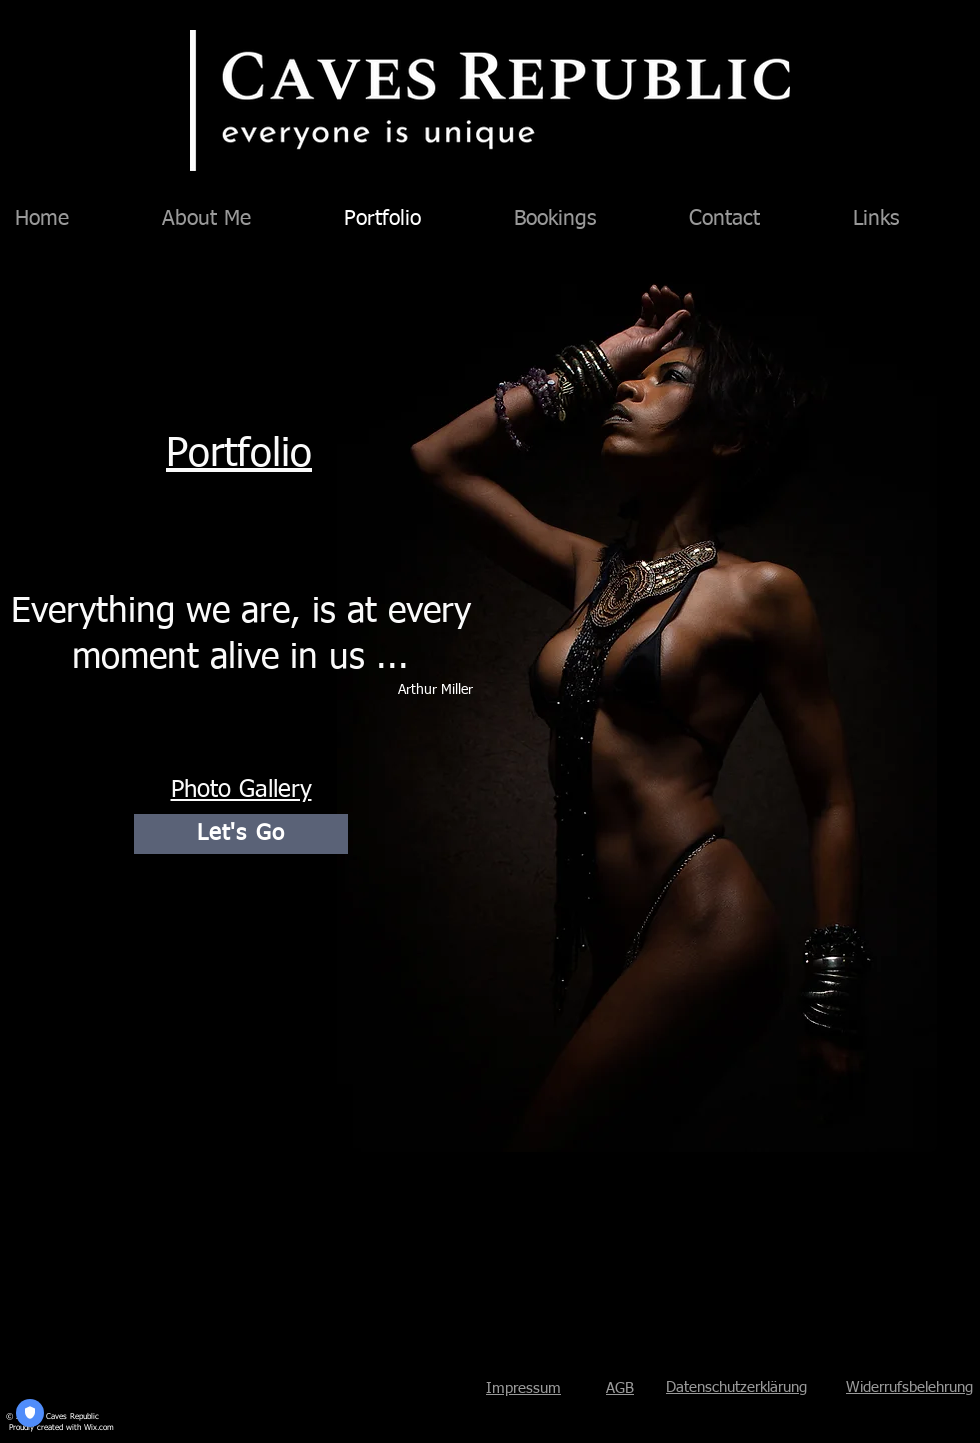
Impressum (523, 1388)
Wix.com (99, 1428)
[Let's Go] (241, 834)
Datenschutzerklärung (736, 1387)
